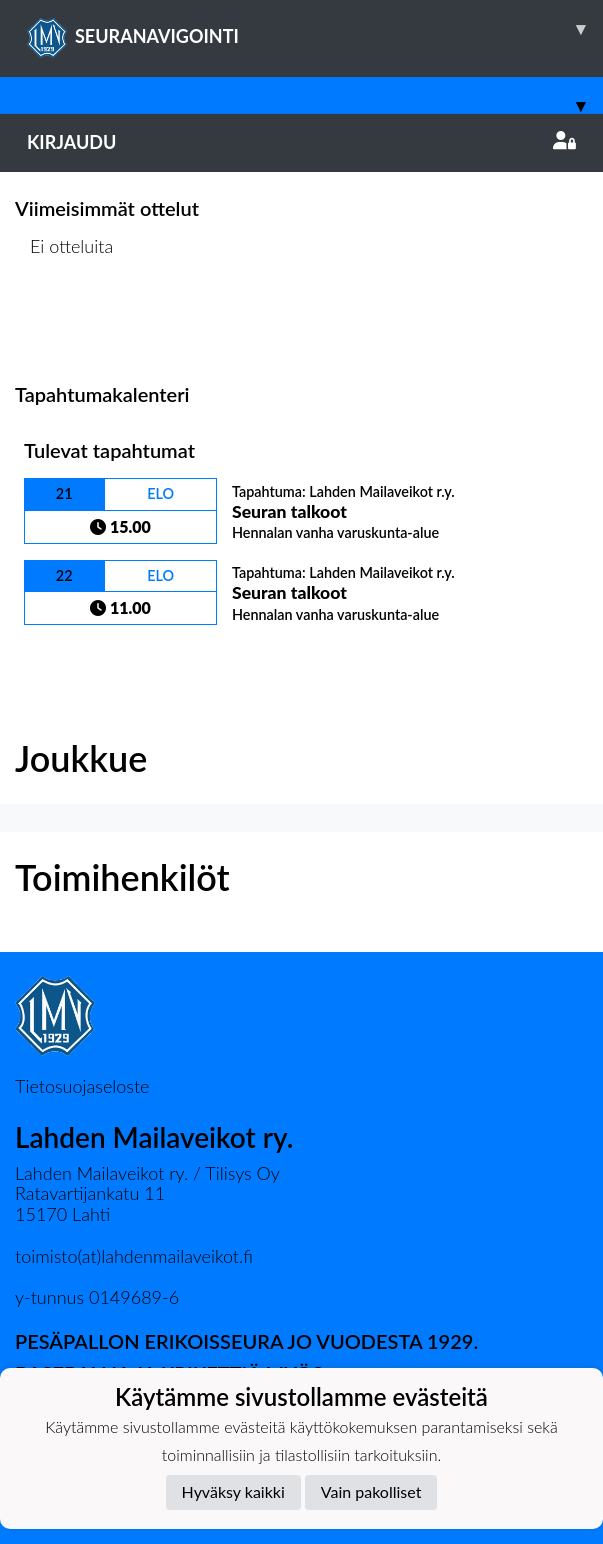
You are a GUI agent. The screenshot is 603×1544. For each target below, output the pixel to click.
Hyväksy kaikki (233, 1491)
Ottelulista (64, 322)
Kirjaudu (301, 142)
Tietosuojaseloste (82, 1086)
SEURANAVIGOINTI (315, 29)
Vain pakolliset (371, 1491)
